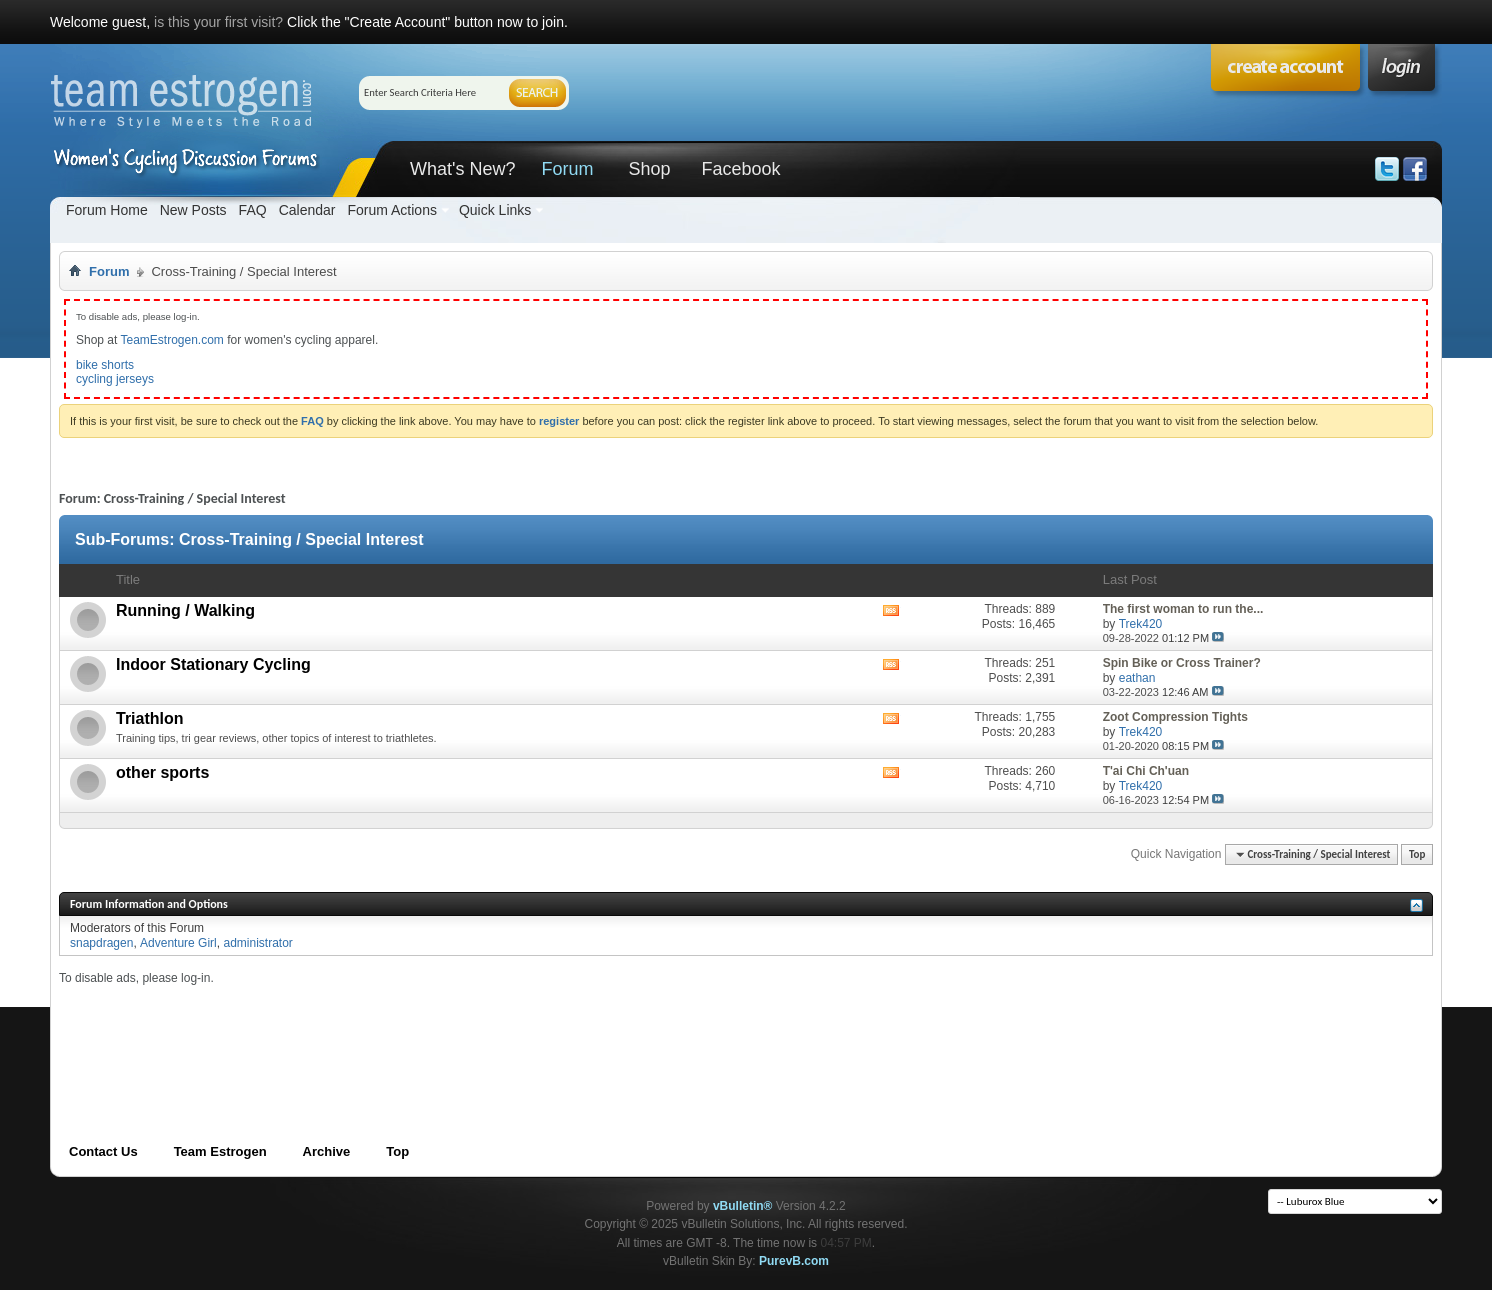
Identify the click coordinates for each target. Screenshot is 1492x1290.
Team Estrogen (220, 1151)
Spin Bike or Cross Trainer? (1182, 663)
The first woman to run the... (1183, 609)
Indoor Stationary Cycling (213, 664)
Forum (567, 169)
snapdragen (101, 943)
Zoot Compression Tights (1175, 717)
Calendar (307, 210)
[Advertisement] (423, 1031)
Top (1417, 854)
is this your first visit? (218, 22)
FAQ (253, 210)
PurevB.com (794, 1261)
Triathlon (150, 718)
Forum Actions (391, 210)
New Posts (193, 210)
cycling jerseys (115, 379)
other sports (162, 772)
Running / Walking (185, 610)
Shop (649, 169)
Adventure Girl (178, 943)
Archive (327, 1151)
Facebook (740, 169)
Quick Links (495, 210)
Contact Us (103, 1151)
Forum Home (107, 210)
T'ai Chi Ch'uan (1146, 771)
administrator (257, 943)
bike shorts (105, 365)
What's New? (462, 169)
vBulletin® (743, 1206)
